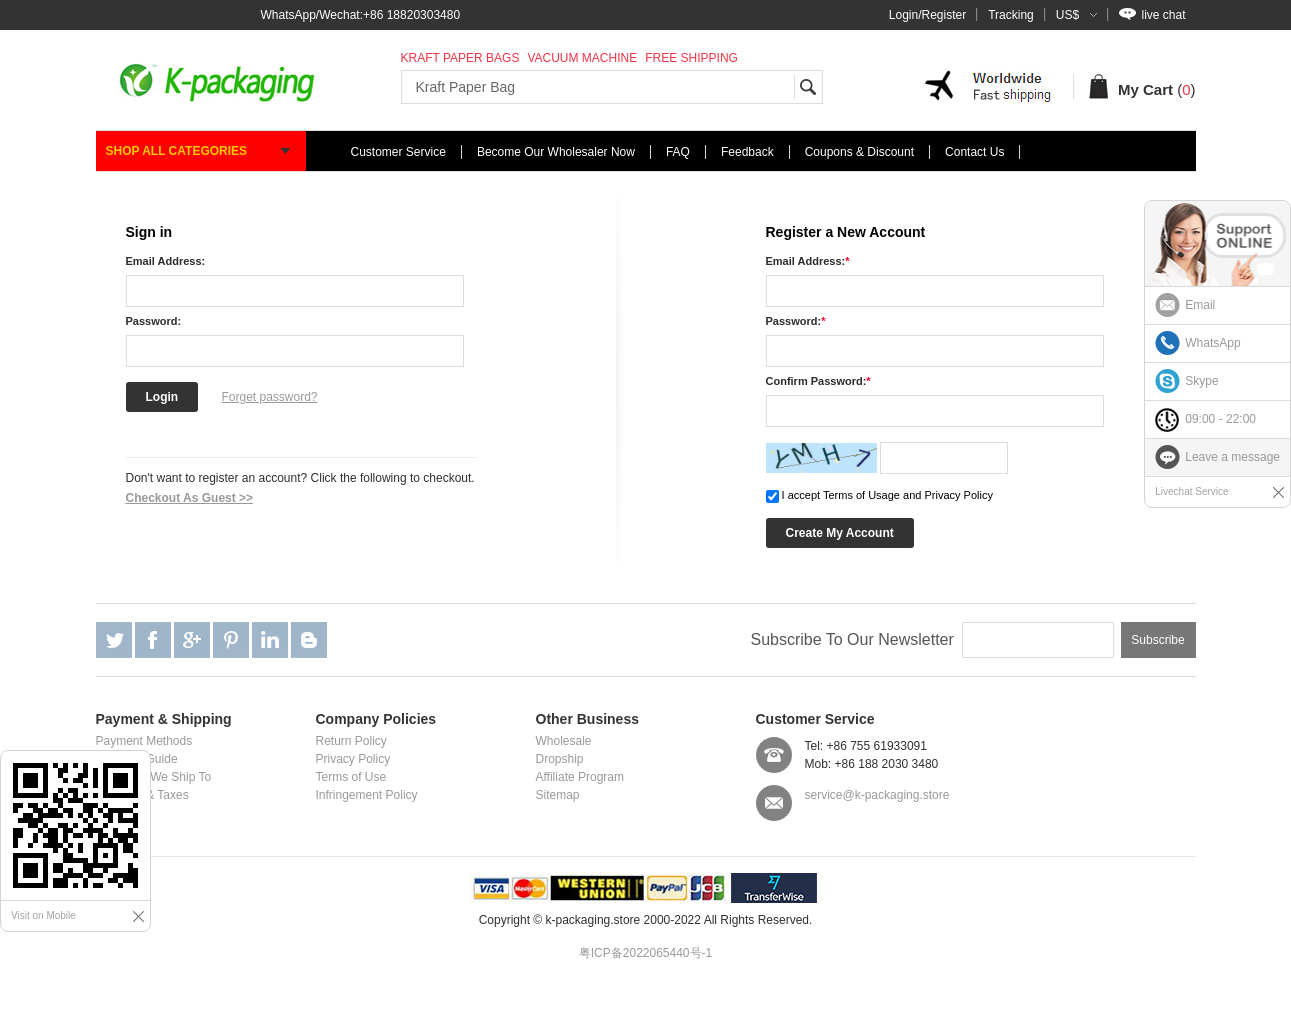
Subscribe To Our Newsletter (851, 639)
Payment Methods (144, 741)
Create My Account (840, 533)
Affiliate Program (580, 777)
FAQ (678, 152)
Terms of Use (351, 777)
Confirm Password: (818, 381)
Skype (1201, 381)
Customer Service (398, 152)
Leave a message (1232, 457)
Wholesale (564, 741)
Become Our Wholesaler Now (556, 152)
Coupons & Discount (859, 152)
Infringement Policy (367, 795)
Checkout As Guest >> (190, 498)
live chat (1152, 15)
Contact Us (974, 152)
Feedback (747, 152)
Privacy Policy (353, 759)
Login (162, 397)
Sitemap (558, 795)
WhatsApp (1212, 343)
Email (1200, 305)
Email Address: (166, 261)
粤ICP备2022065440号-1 (645, 953)
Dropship (560, 759)
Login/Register (927, 15)
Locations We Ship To (154, 777)
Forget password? (270, 397)
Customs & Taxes (142, 795)
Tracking (1011, 15)
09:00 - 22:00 (1220, 419)
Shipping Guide (137, 759)
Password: (154, 321)
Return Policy (351, 741)
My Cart (1145, 89)
